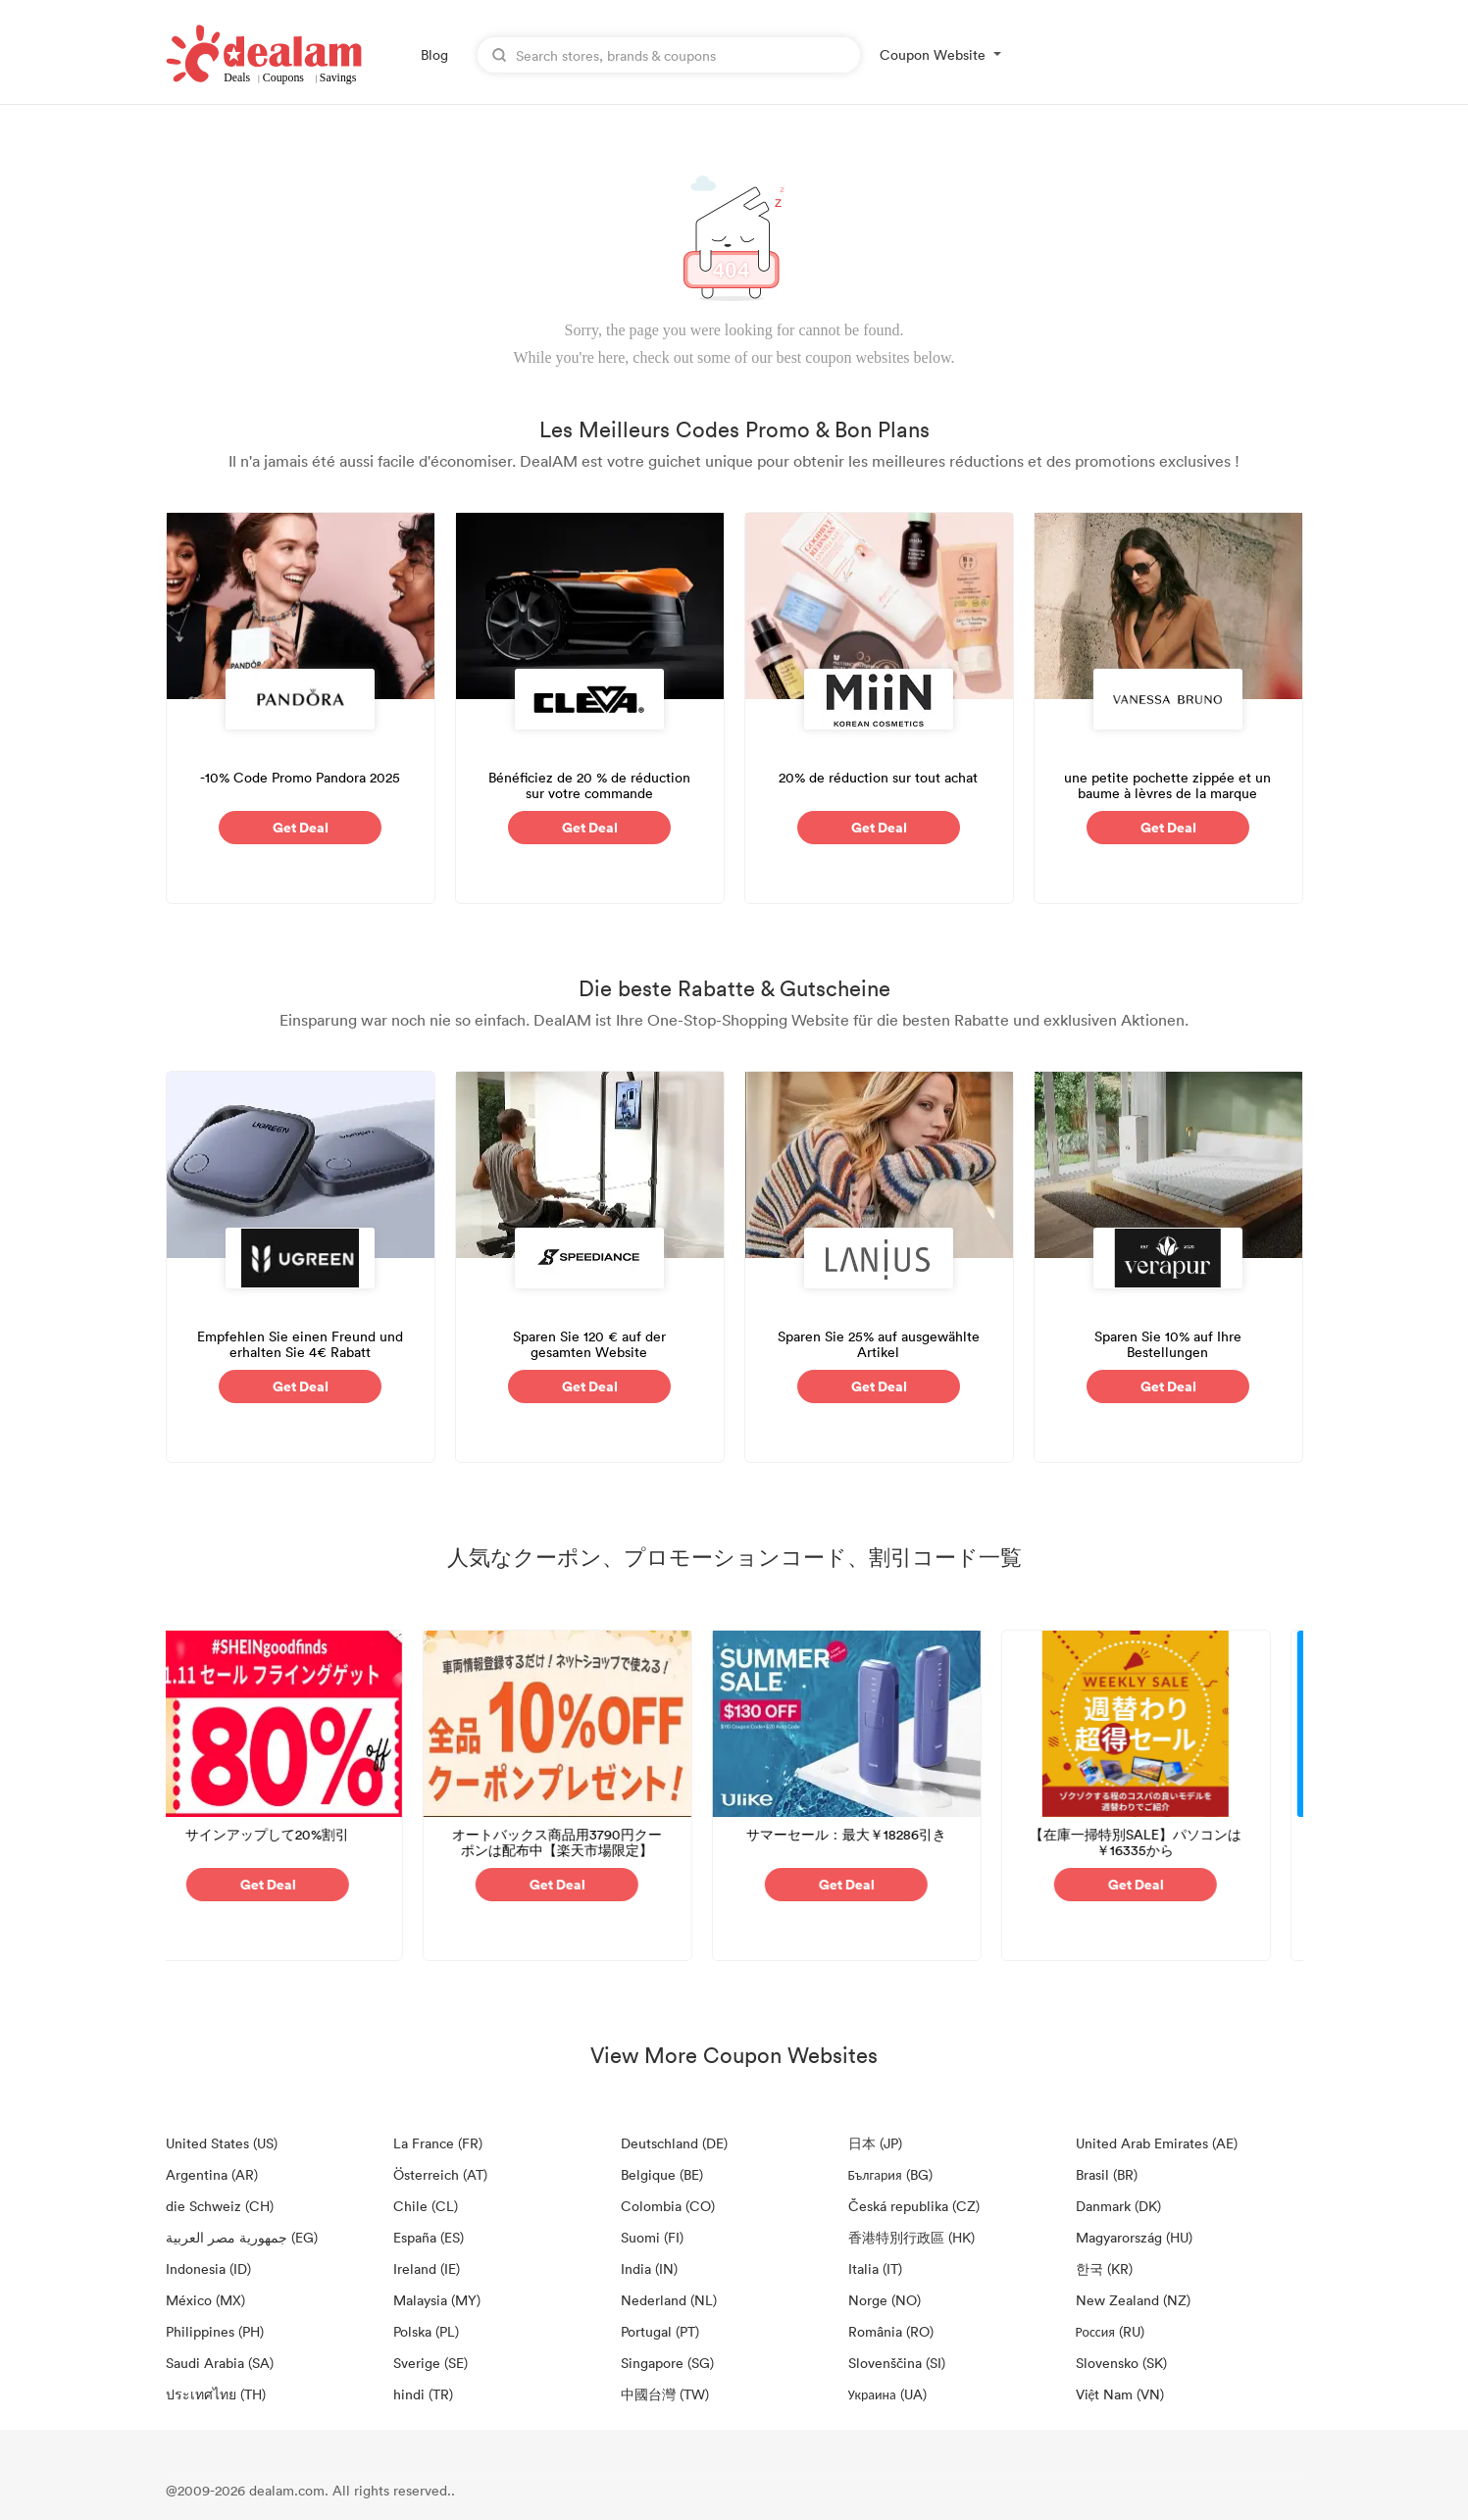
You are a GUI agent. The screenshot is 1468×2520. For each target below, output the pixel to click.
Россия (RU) (1110, 2331)
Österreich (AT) (440, 2174)
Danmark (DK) (1118, 2205)
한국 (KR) (1104, 2268)
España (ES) (428, 2237)
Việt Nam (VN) (1120, 2394)
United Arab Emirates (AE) (1157, 2143)
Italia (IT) (875, 2268)
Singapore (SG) (667, 2362)
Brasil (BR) (1107, 2174)
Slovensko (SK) (1121, 2362)
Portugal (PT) (660, 2331)
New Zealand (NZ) (1133, 2300)
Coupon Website (933, 54)
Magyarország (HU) (1134, 2237)
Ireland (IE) (426, 2268)
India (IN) (649, 2268)
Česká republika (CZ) (914, 2205)
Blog (434, 54)
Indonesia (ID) (208, 2268)
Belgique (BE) (662, 2174)
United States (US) (222, 2143)
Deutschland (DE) (674, 2143)
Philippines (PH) (215, 2331)
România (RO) (891, 2331)
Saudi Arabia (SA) (220, 2362)
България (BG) (890, 2174)
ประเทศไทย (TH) (216, 2394)
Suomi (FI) (652, 2237)
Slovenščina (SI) (896, 2362)
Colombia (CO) (668, 2205)
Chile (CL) (425, 2205)
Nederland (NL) (669, 2300)
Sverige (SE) (430, 2362)
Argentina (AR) (212, 2174)
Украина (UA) (887, 2394)
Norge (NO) (884, 2300)
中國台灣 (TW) (665, 2394)
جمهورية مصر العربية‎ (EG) (242, 2237)
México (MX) (205, 2300)
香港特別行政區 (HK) (911, 2237)
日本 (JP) (875, 2143)
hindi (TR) (423, 2394)
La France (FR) (437, 2143)
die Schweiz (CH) (220, 2205)
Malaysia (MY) (437, 2300)
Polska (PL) (426, 2331)
